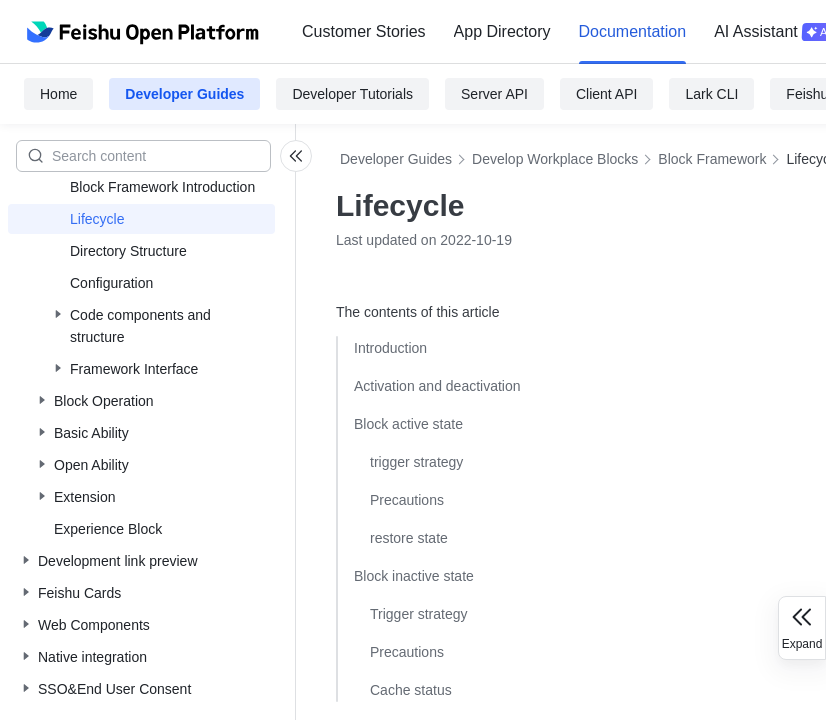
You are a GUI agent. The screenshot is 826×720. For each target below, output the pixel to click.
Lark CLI (711, 94)
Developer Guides (184, 94)
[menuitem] (364, 32)
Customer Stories (364, 31)
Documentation (633, 31)
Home (58, 94)
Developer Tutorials (352, 94)
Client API (606, 94)
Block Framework (712, 159)
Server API (494, 94)
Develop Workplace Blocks (555, 159)
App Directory (502, 31)
